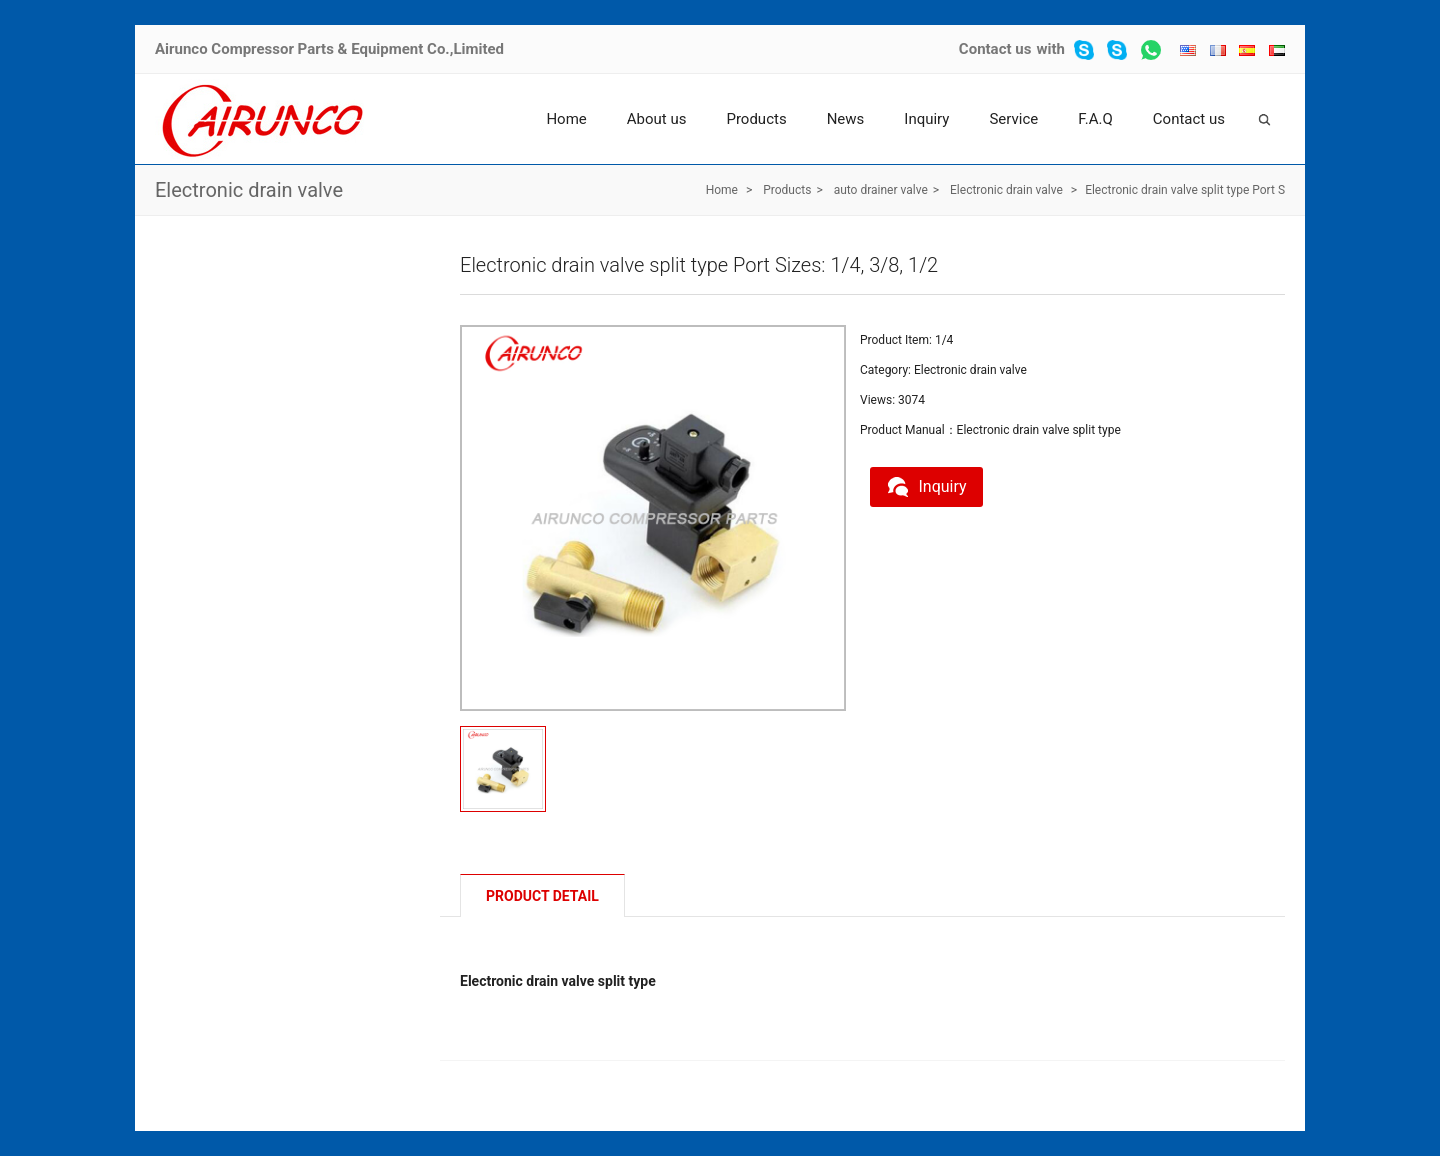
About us (657, 119)
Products (756, 119)
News (846, 119)
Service (1013, 119)
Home (566, 119)
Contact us (995, 49)
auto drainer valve (881, 190)
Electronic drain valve (249, 190)
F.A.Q (1095, 119)
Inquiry (926, 119)
